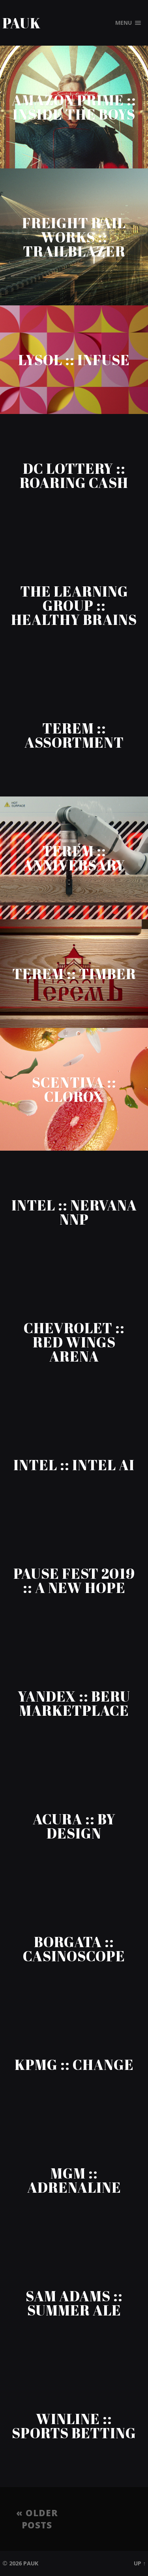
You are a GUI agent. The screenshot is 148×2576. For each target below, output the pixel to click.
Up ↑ (140, 2563)
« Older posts (37, 2519)
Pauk (21, 22)
